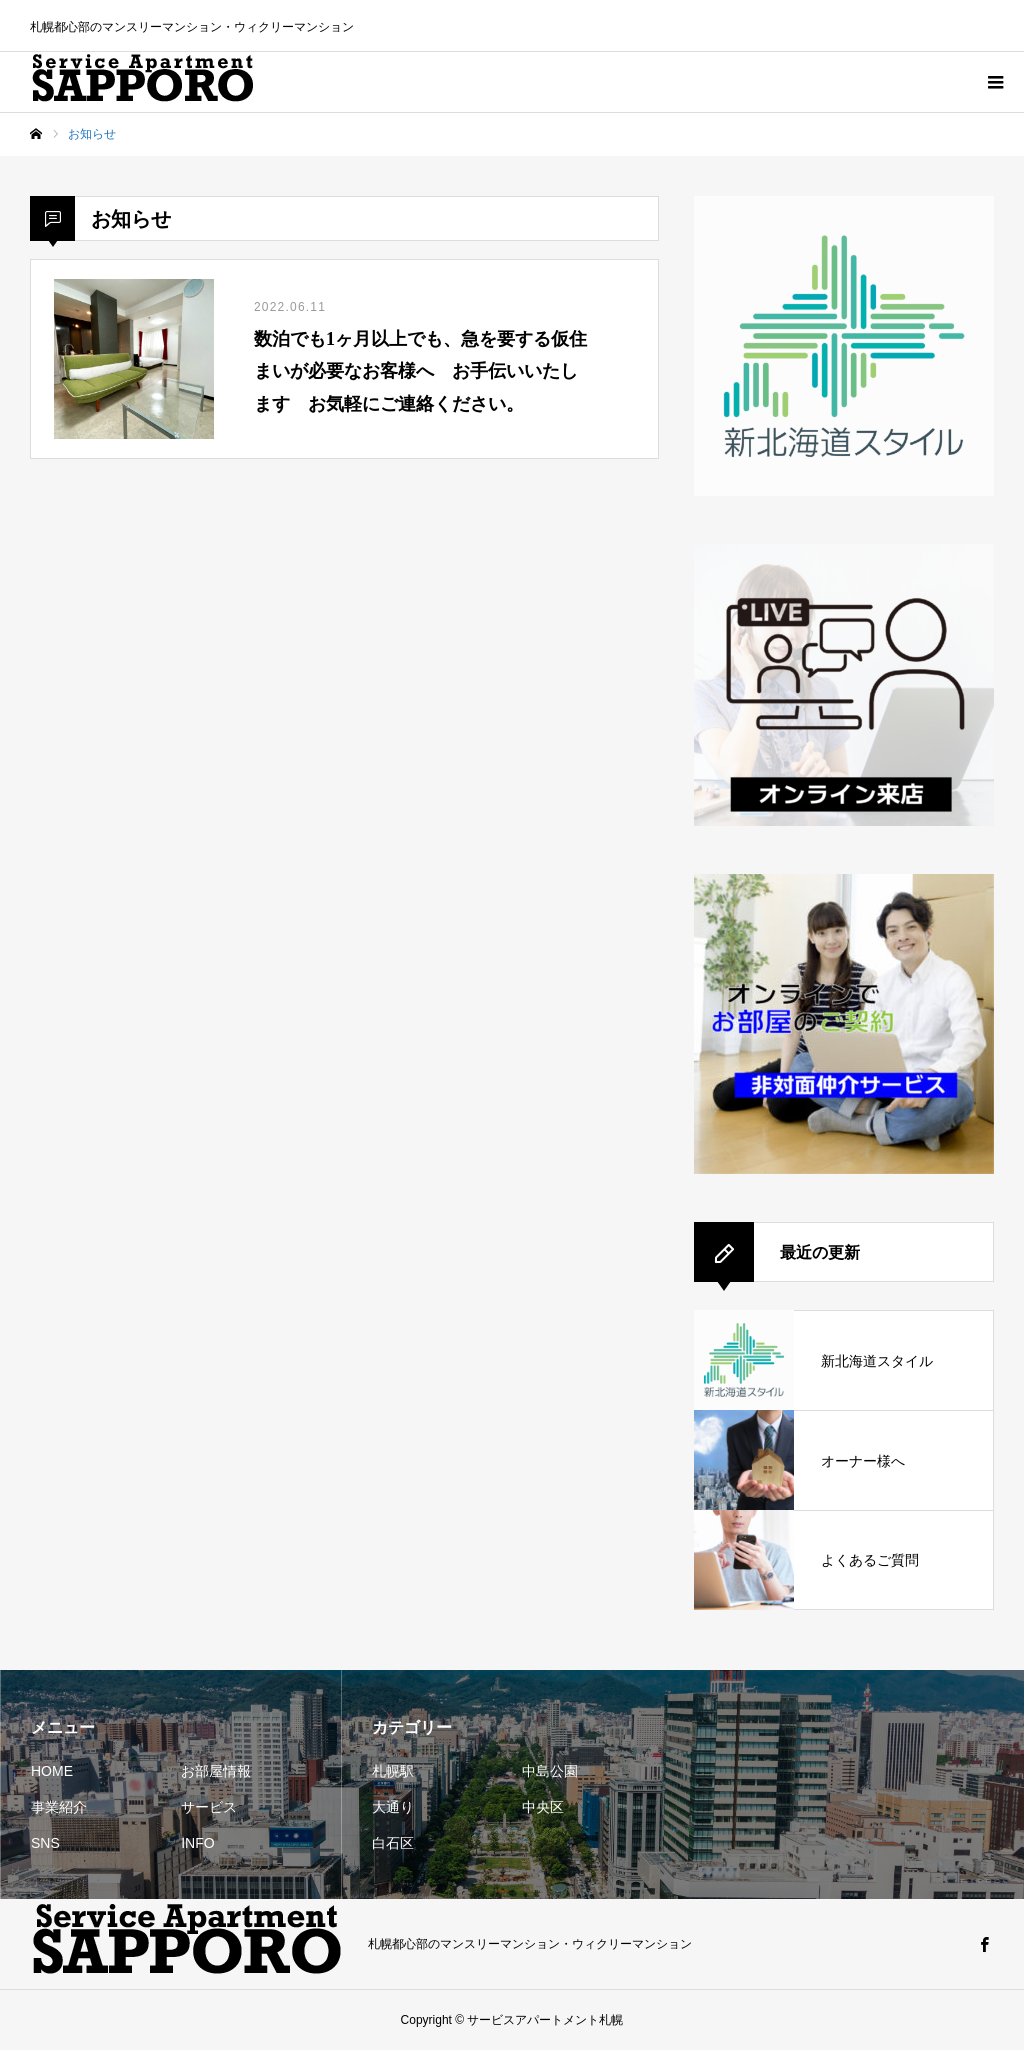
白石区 (393, 1843)
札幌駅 (393, 1771)
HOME (52, 1771)
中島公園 (550, 1771)
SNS (45, 1843)
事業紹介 (59, 1807)
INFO (197, 1843)
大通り (393, 1807)
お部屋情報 (216, 1771)
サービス (209, 1807)
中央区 (543, 1807)
